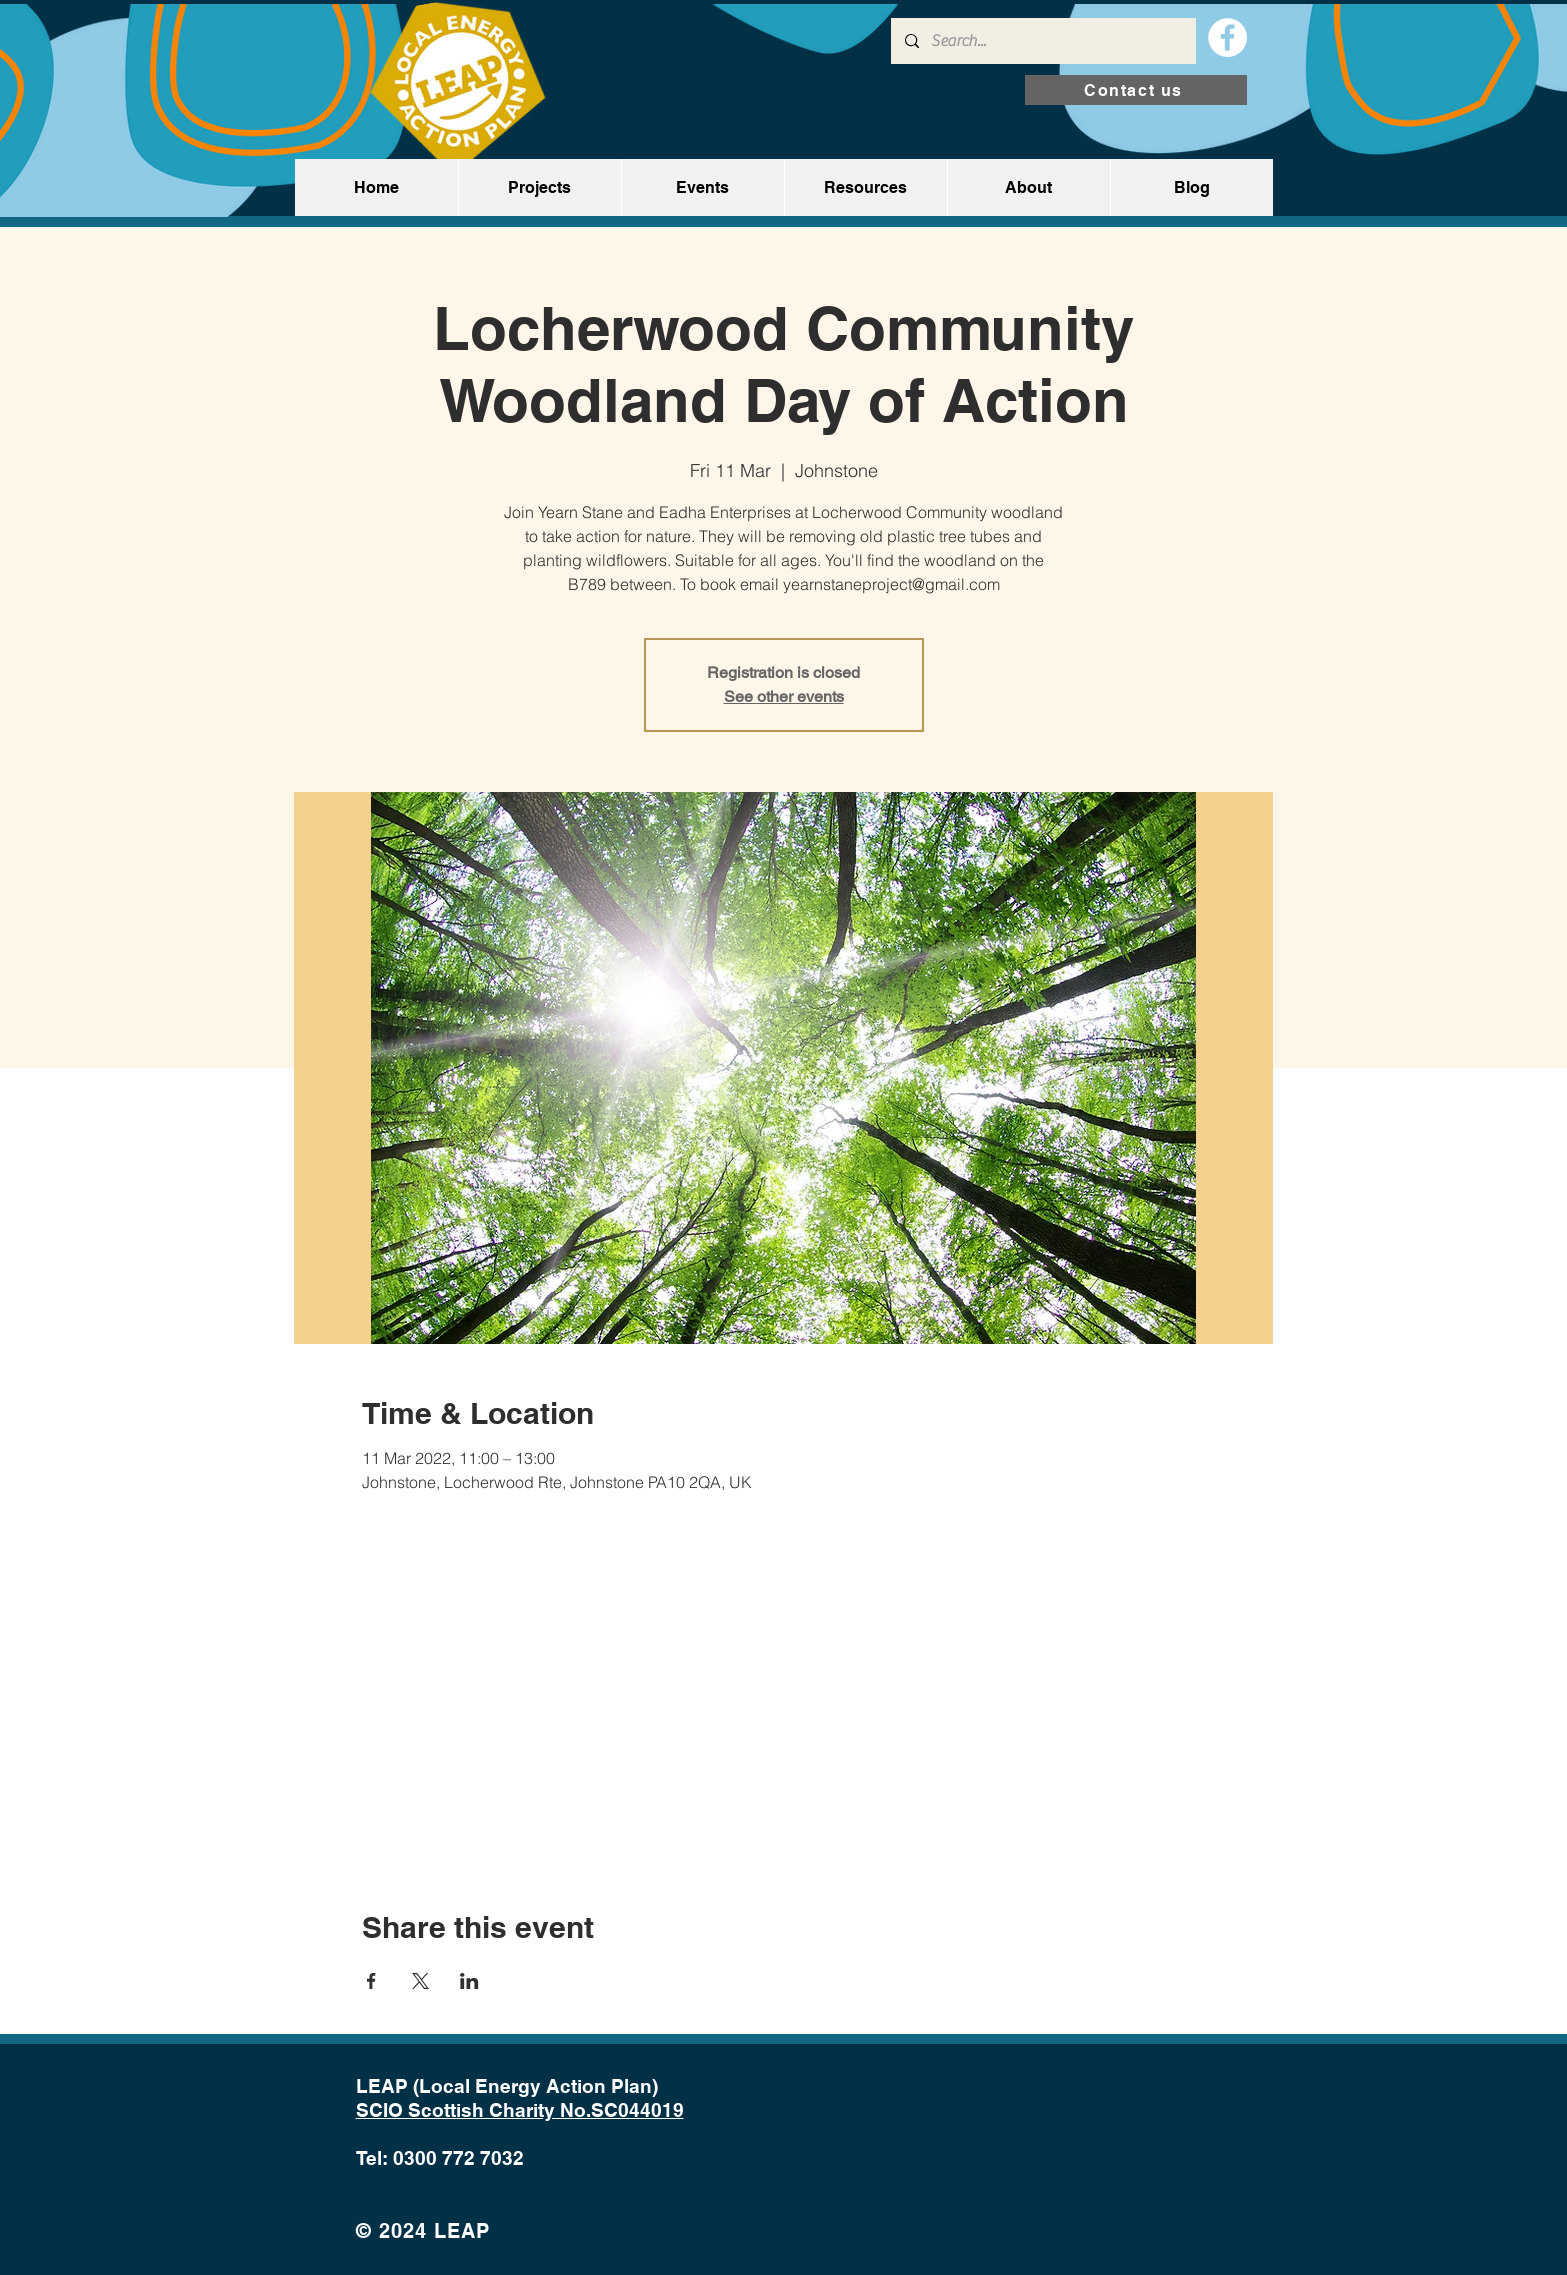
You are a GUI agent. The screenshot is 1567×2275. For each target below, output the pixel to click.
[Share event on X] (420, 1981)
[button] (539, 187)
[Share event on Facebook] (371, 1981)
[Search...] (1042, 41)
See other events (784, 696)
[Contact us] (1136, 90)
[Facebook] (1227, 37)
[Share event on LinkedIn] (469, 1981)
